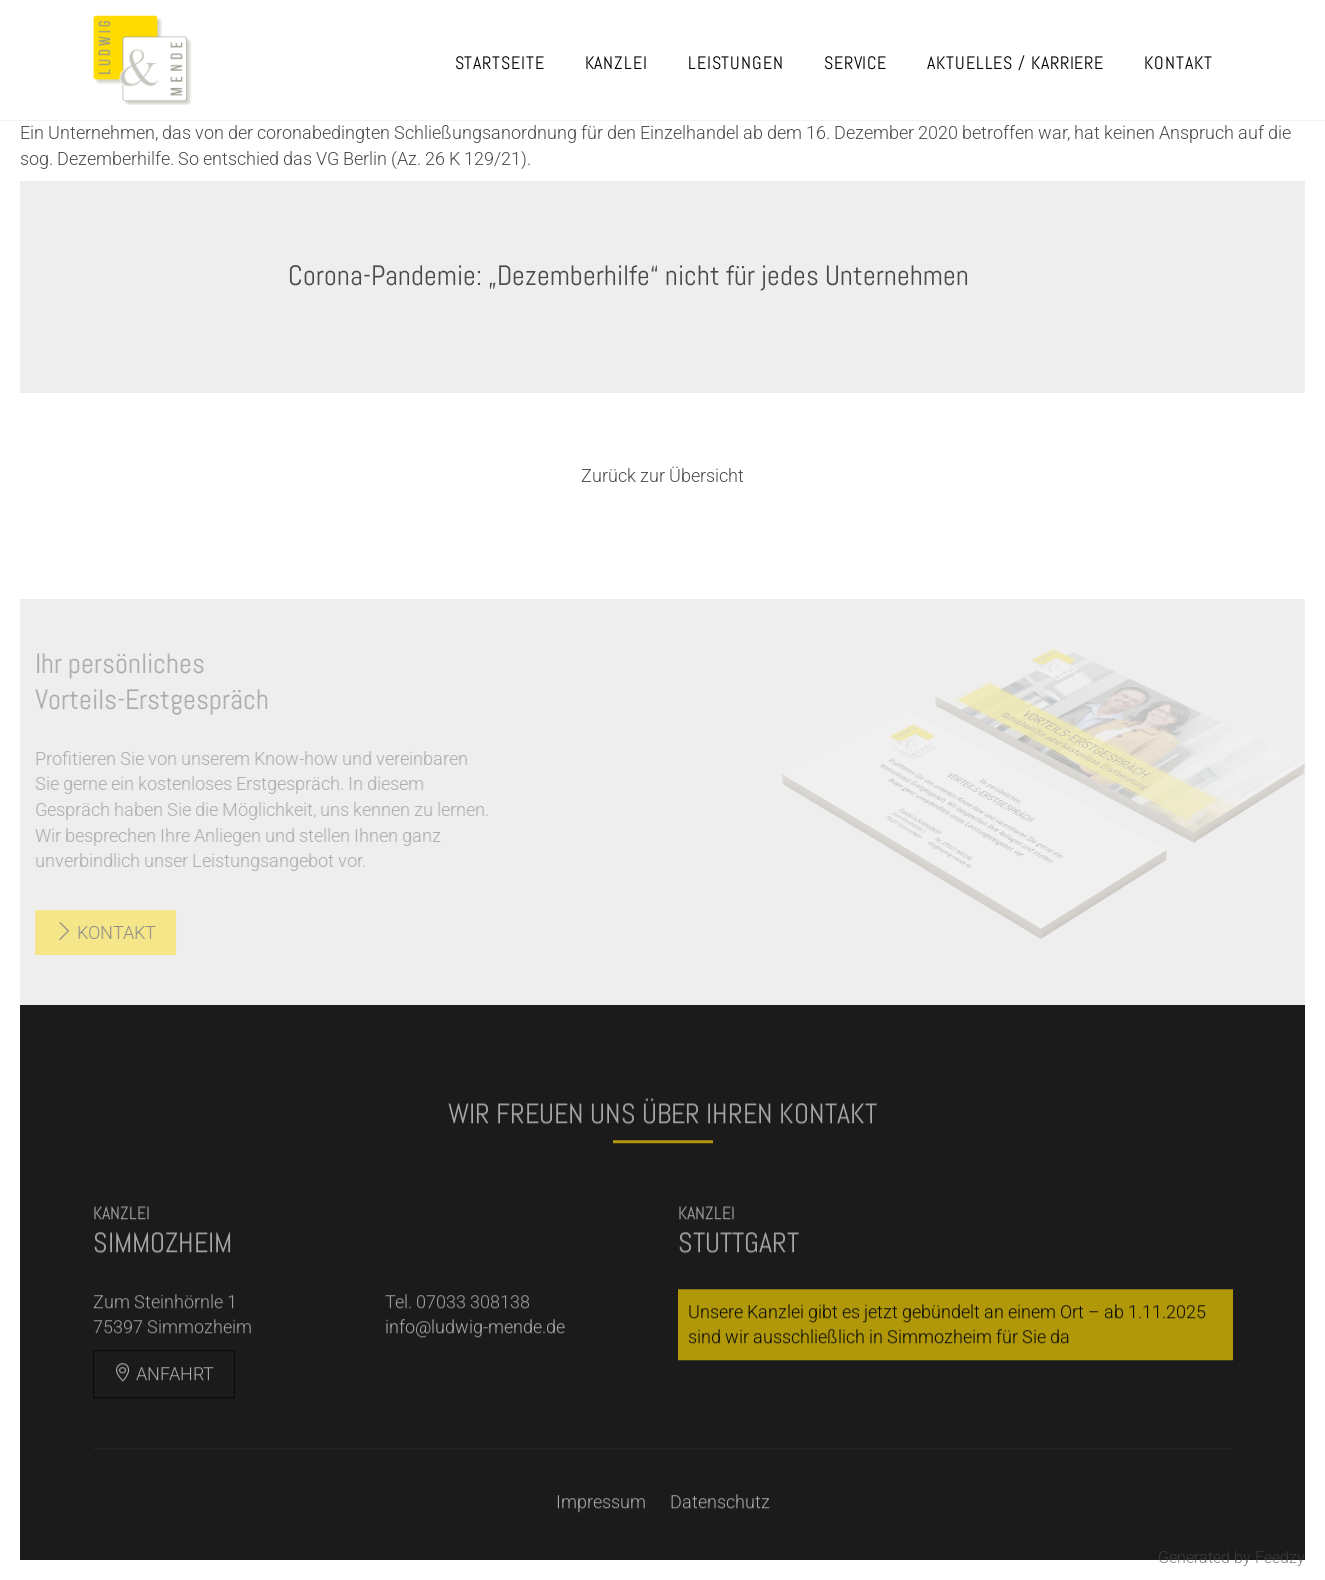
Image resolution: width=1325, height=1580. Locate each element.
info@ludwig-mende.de (475, 1348)
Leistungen (736, 62)
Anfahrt (164, 1395)
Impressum (601, 1522)
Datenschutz (720, 1522)
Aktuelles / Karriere (1015, 62)
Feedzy (1280, 1557)
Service (855, 62)
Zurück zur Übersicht (662, 475)
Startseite (500, 62)
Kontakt (1178, 62)
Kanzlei (616, 62)
